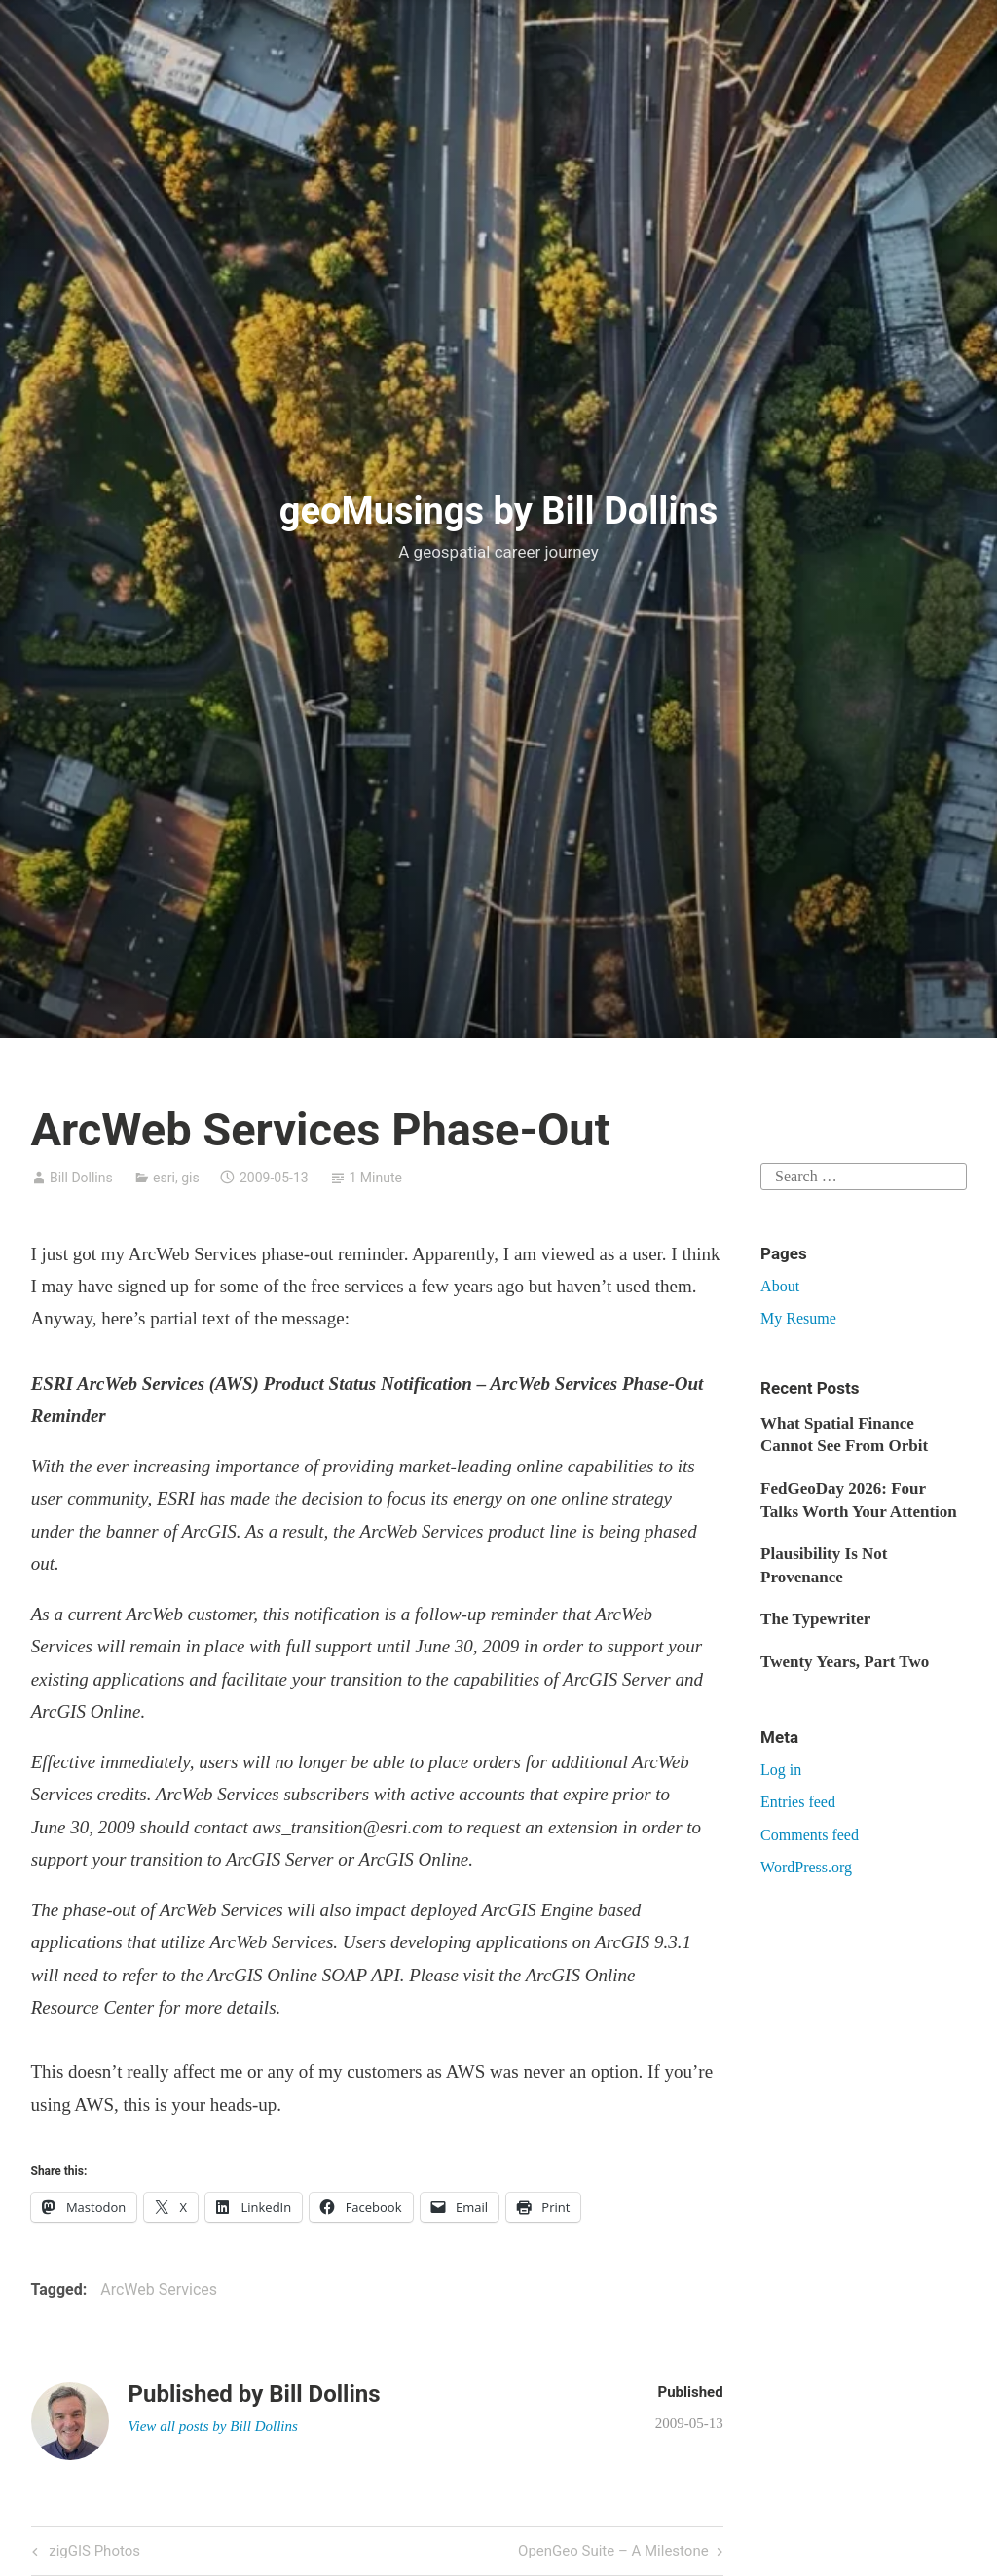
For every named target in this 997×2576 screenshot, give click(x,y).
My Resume (798, 1318)
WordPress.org (806, 1867)
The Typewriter (815, 1619)
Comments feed (809, 1835)
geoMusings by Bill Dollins (499, 511)
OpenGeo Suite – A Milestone (613, 2552)
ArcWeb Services (158, 2289)
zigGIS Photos (93, 2552)
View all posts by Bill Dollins (213, 2426)
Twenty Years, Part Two (844, 1661)
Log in (780, 1769)
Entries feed (797, 1802)
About (779, 1286)
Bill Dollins (81, 1177)
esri (164, 1177)
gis (190, 1177)
